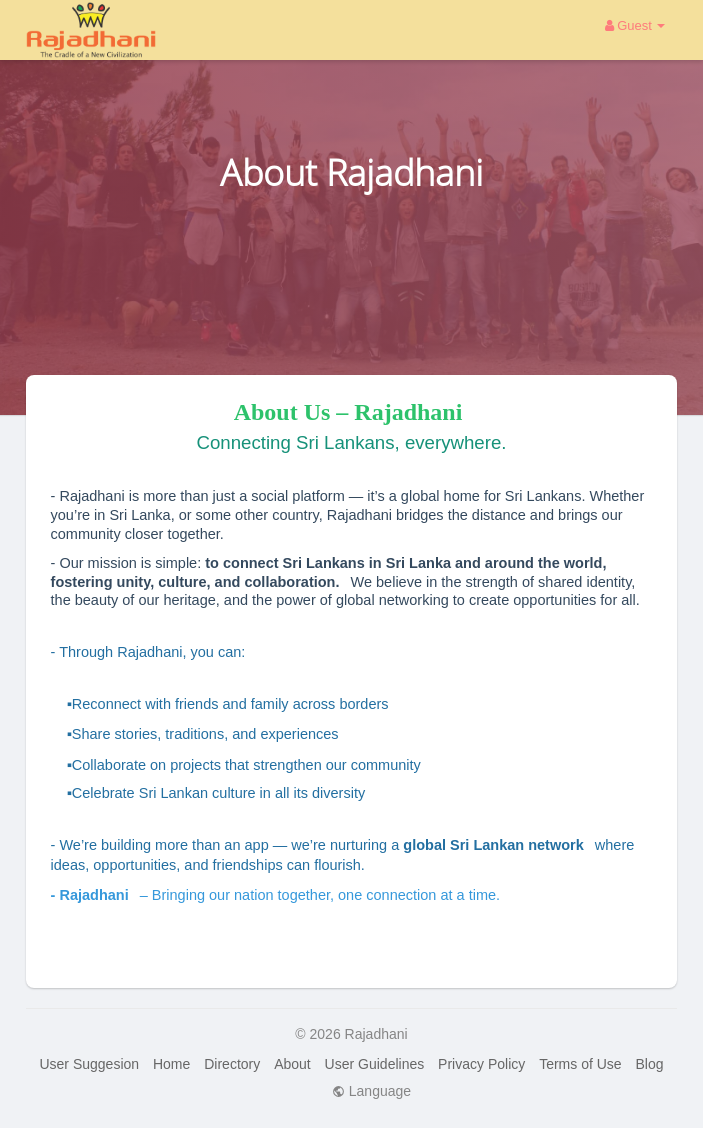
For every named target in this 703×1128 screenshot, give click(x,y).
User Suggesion (89, 1064)
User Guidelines (375, 1064)
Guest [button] (635, 25)
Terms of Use (580, 1064)
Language (371, 1091)
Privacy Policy (481, 1064)
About (292, 1064)
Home (171, 1064)
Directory (232, 1064)
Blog (650, 1064)
